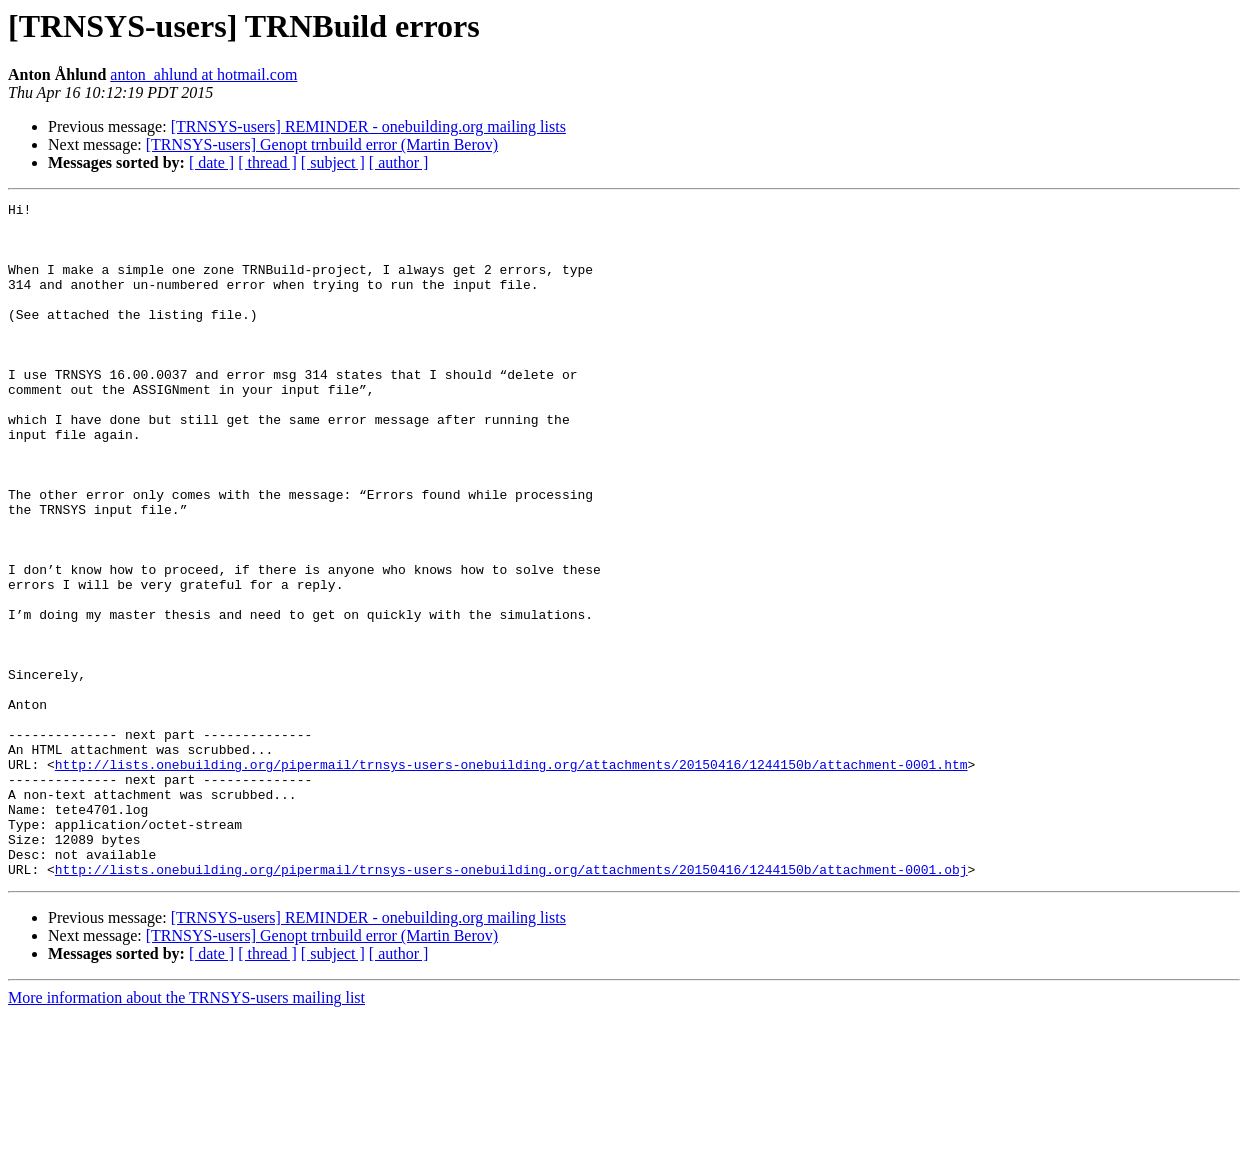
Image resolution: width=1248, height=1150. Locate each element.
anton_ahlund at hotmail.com (203, 74)
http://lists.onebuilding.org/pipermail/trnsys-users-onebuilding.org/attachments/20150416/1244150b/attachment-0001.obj (511, 1004)
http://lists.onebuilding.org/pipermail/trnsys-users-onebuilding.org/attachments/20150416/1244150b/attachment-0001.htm (511, 878)
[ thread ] (267, 162)
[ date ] (211, 162)
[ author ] (399, 162)
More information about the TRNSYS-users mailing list (186, 1132)
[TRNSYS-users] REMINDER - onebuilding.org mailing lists (368, 126)
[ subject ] (333, 162)
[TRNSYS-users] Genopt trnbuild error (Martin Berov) (322, 144)
